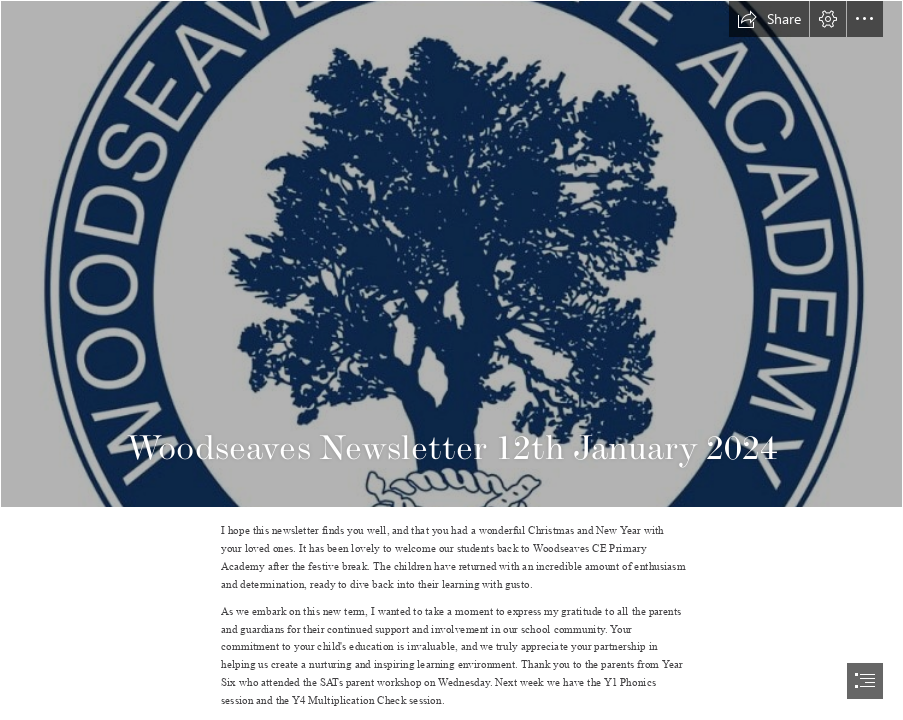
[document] (451, 360)
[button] (769, 19)
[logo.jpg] (451, 254)
